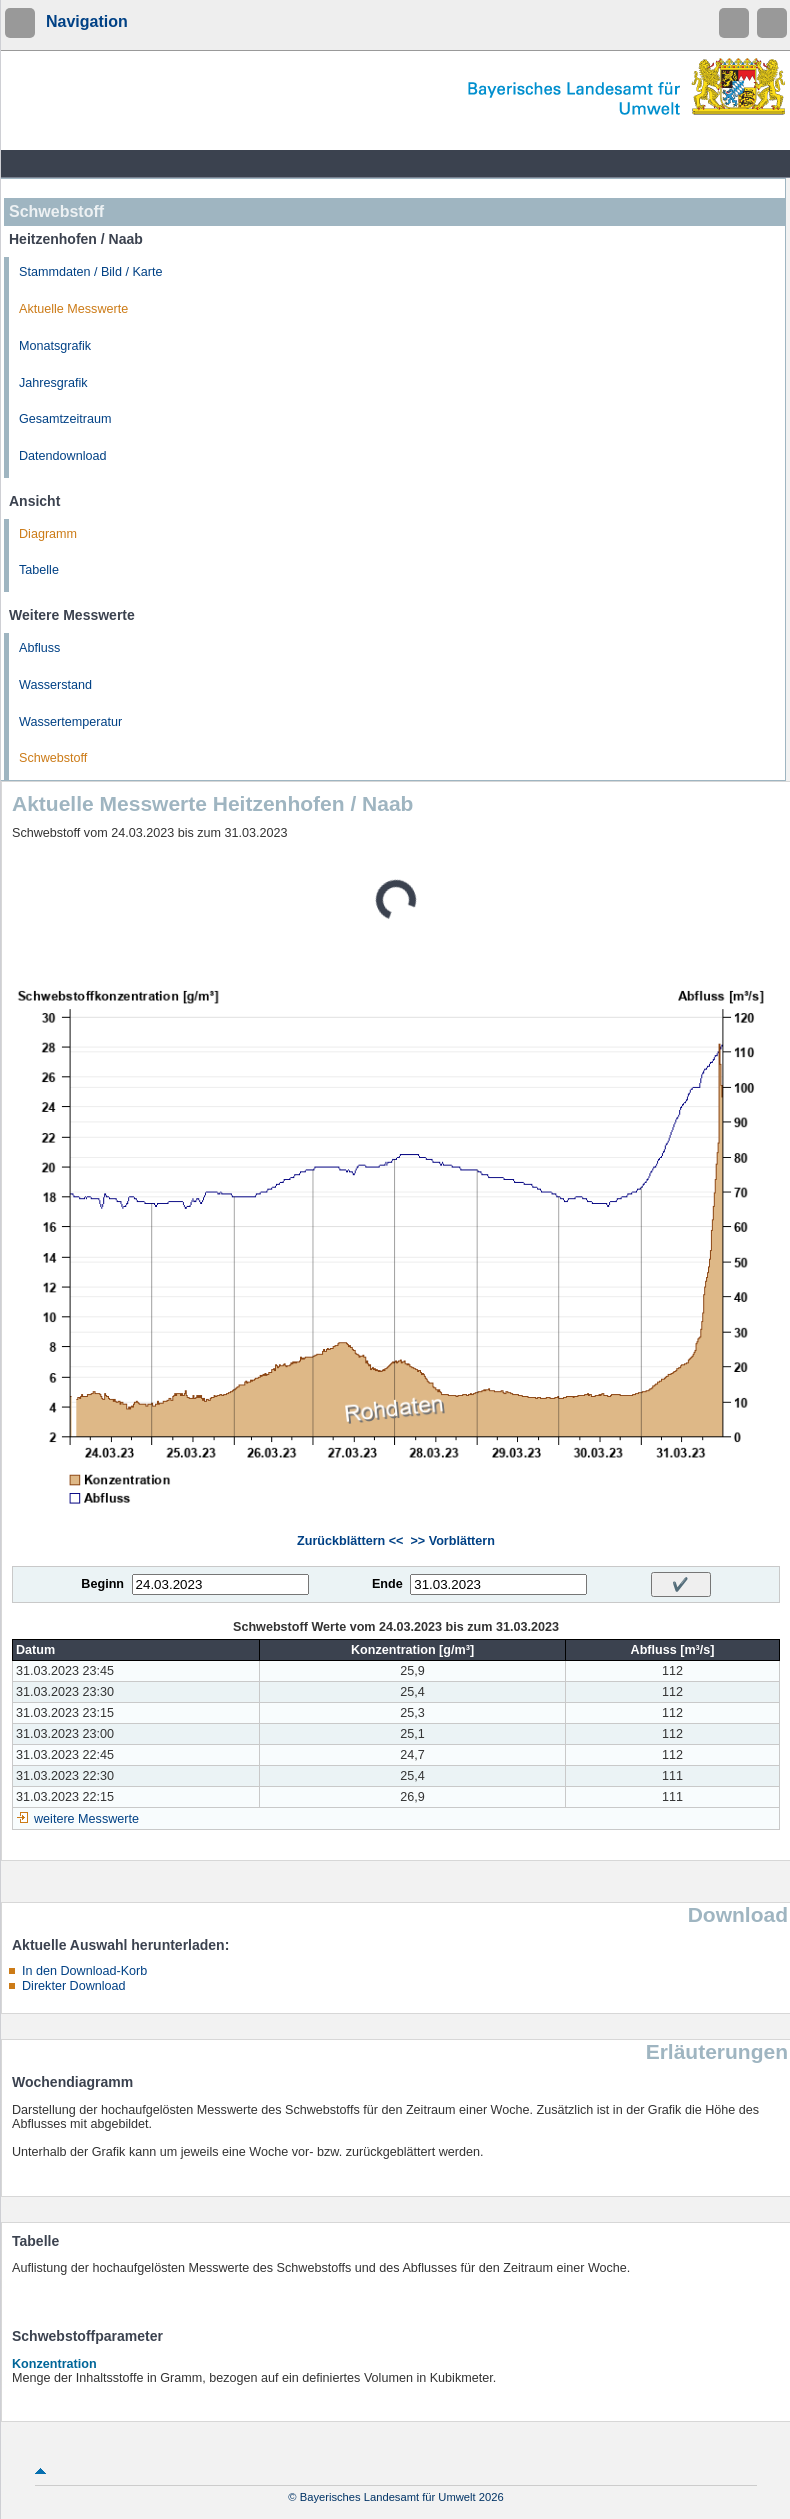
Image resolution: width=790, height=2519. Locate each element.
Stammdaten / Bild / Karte (91, 272)
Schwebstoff (53, 758)
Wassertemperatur (70, 722)
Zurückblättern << (350, 1541)
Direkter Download (74, 1986)
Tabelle (39, 570)
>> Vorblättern (452, 1541)
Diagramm (48, 534)
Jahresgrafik (53, 383)
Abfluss (39, 648)
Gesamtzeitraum (65, 419)
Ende (387, 1584)
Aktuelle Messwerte (73, 309)
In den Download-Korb (84, 1971)
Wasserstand (55, 685)
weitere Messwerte (86, 1819)
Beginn (102, 1584)
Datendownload (63, 456)
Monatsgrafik (55, 346)
